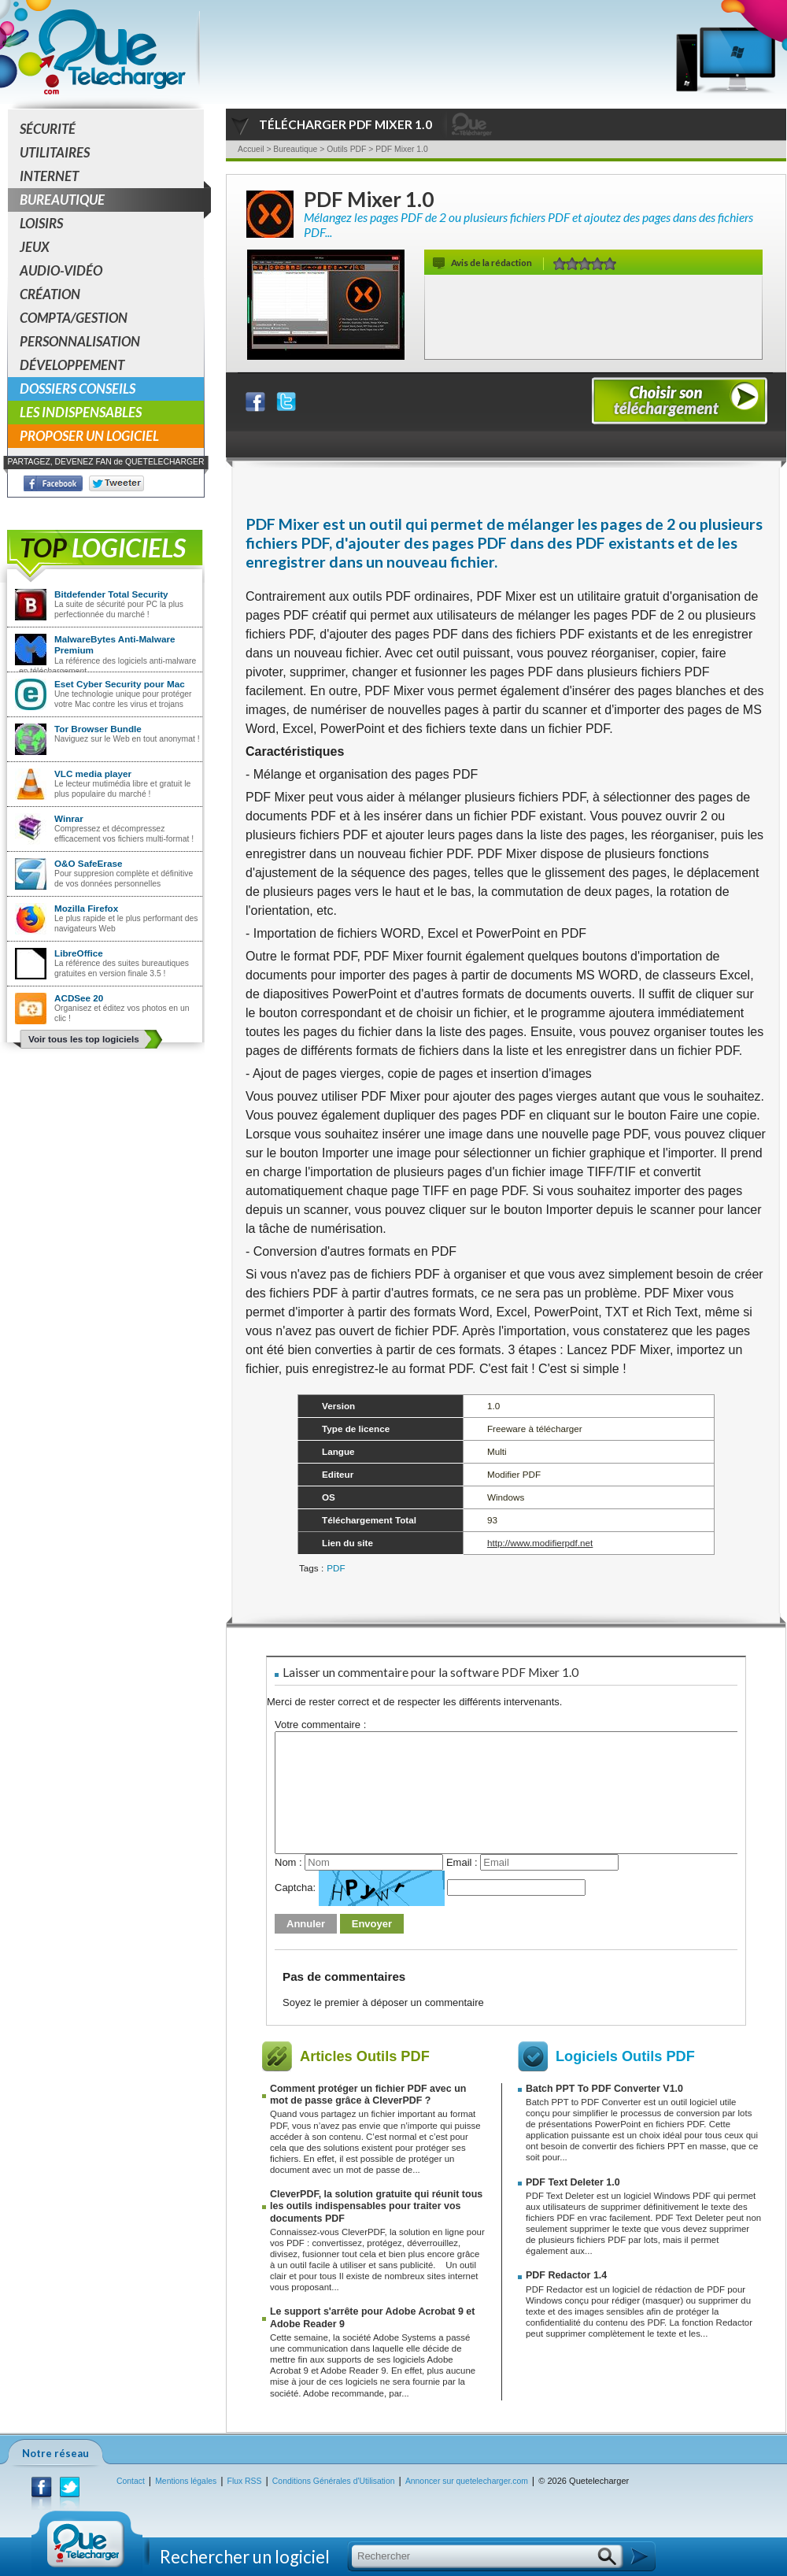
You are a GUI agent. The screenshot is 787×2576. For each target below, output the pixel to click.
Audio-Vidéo (61, 270)
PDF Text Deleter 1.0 (573, 2182)
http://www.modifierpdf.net (540, 1543)
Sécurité (48, 128)
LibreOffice (78, 953)
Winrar (68, 818)
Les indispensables (81, 412)
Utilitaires (55, 152)
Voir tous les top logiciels (83, 1039)
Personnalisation (80, 341)
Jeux (35, 247)
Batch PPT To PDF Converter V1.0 (604, 2088)
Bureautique (112, 200)
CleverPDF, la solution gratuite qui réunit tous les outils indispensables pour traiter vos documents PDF (376, 2206)
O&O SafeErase (88, 863)
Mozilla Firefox (86, 908)
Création (50, 294)
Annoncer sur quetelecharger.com (466, 2481)
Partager (265, 398)
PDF (336, 1568)
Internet (49, 176)
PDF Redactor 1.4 (566, 2275)
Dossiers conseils (77, 388)
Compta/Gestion (73, 317)
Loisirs (41, 223)
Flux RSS (244, 2481)
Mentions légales (185, 2481)
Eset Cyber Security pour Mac (119, 684)
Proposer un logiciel (89, 435)
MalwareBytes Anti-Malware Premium (115, 644)
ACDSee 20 (78, 998)
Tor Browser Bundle (98, 729)
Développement (72, 365)
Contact (130, 2481)
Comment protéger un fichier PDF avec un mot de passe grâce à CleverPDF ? (368, 2094)
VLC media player (92, 773)
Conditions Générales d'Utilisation (333, 2481)
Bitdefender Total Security (111, 594)
